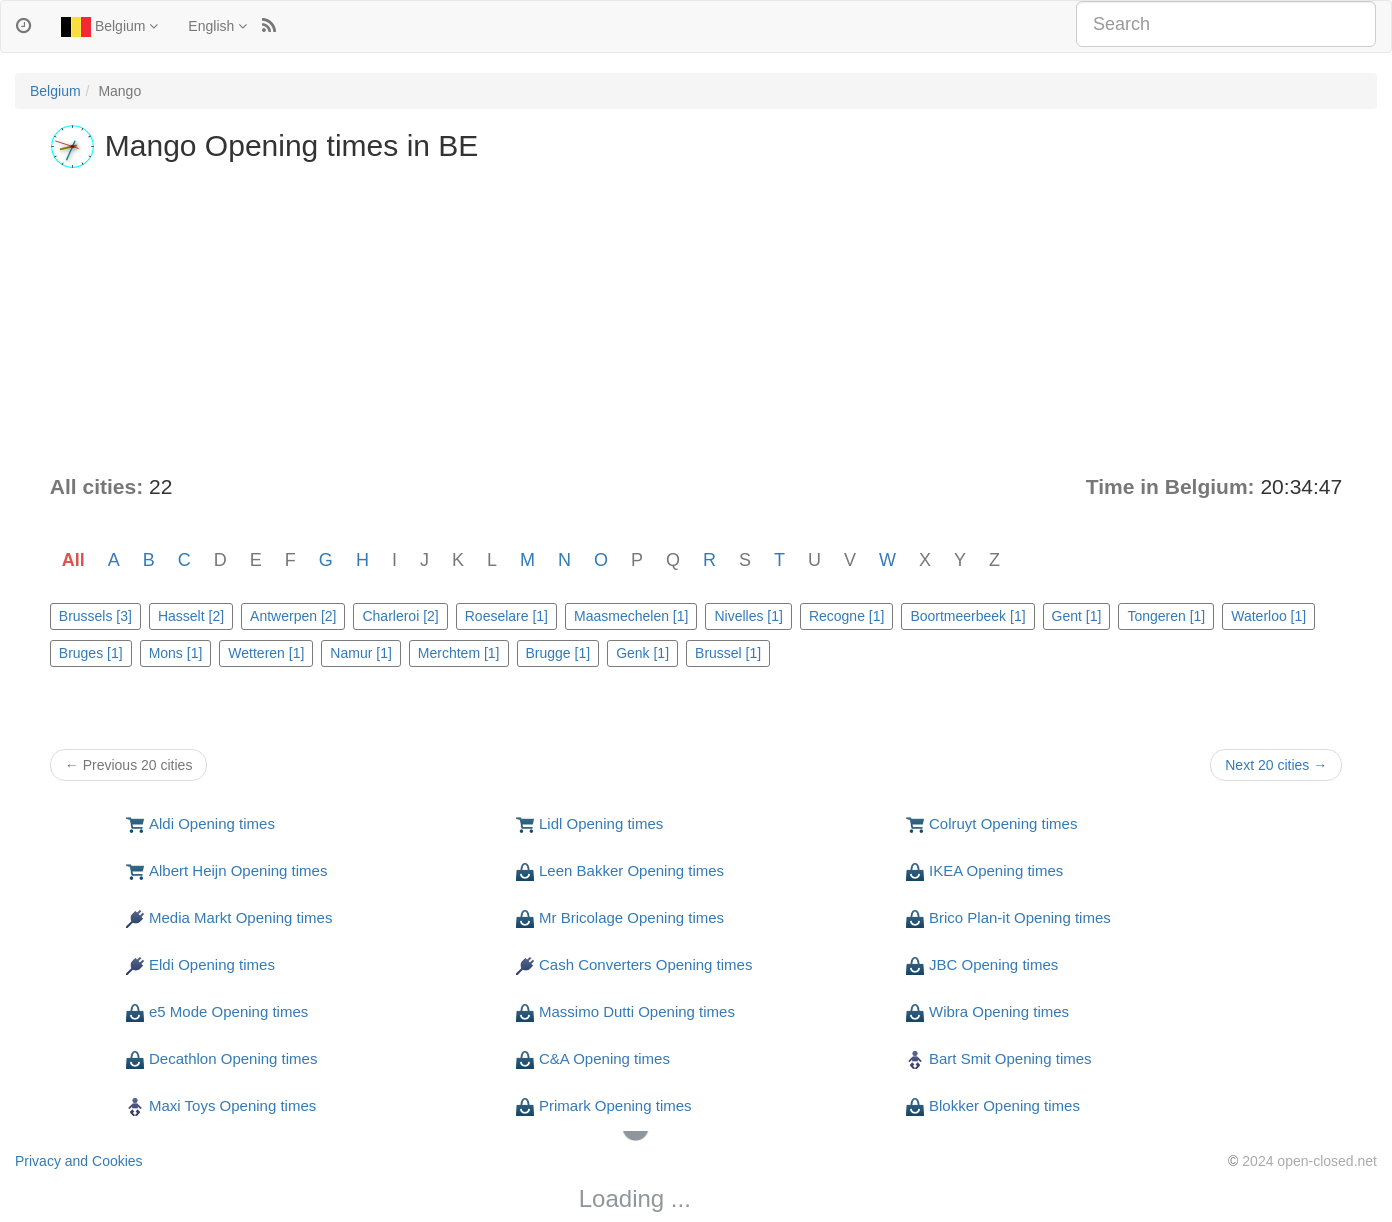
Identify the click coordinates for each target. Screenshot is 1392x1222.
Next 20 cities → (1276, 765)
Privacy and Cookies (79, 1161)
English (217, 26)
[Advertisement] (696, 322)
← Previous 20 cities (129, 765)
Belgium (109, 27)
